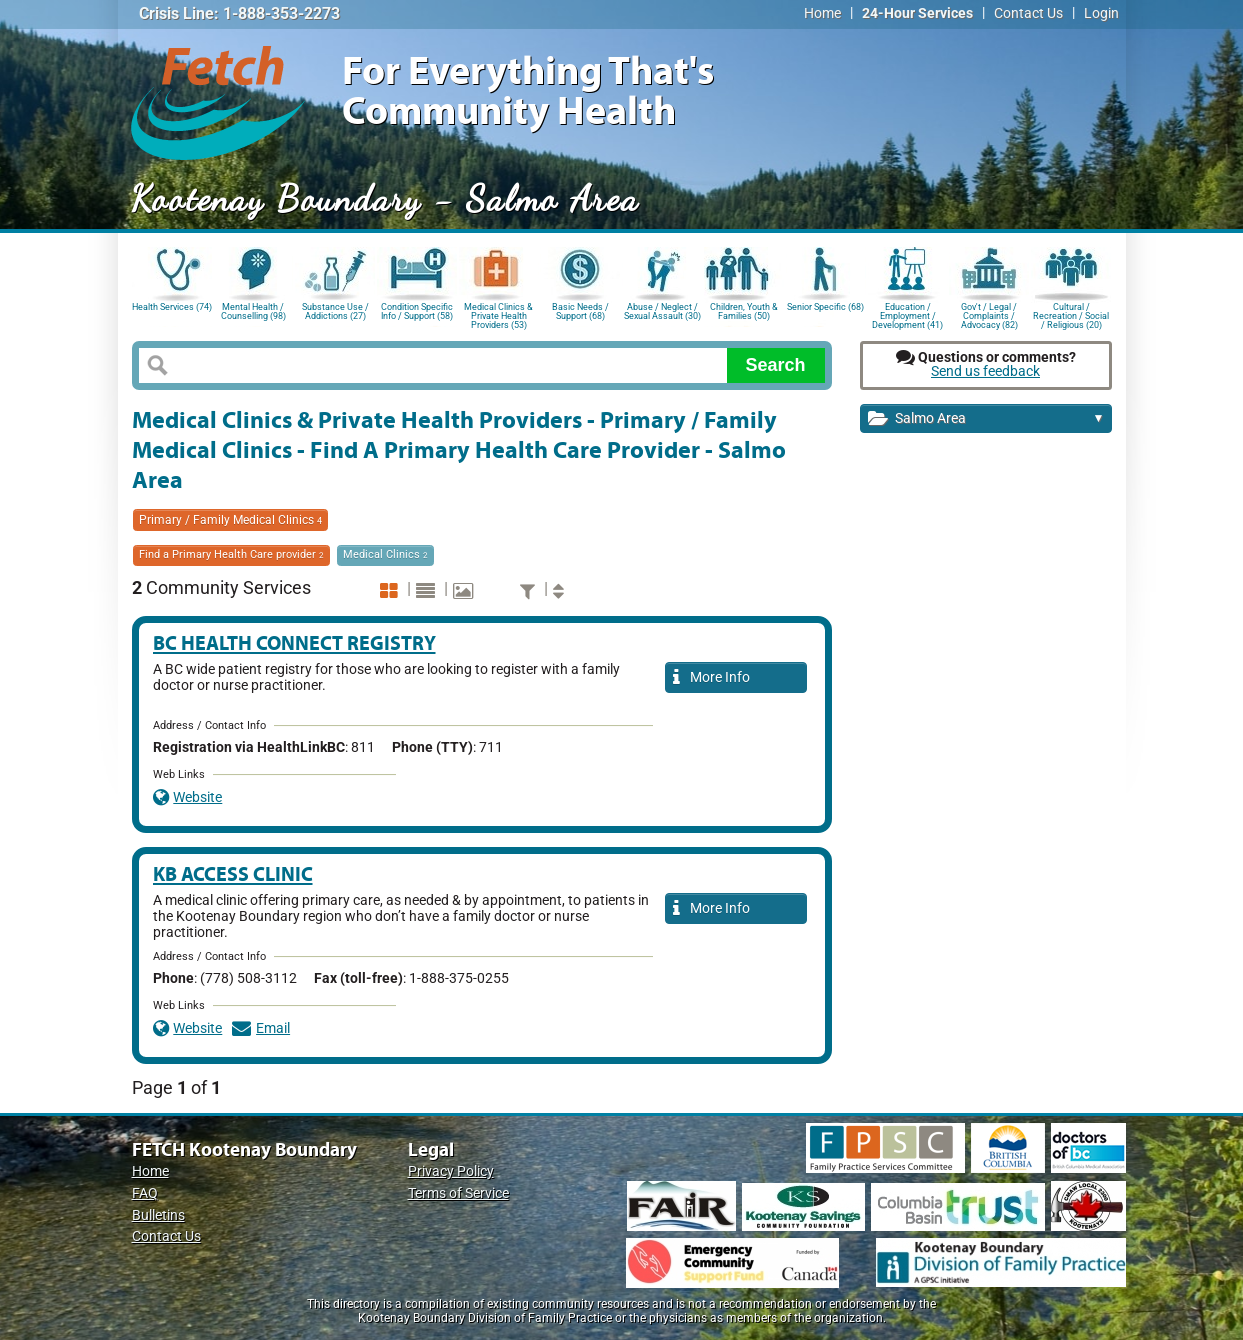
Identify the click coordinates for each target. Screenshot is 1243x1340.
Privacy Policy (451, 1171)
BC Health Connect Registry (294, 642)
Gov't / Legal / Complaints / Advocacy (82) (989, 314)
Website (188, 797)
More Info (712, 678)
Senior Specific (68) (825, 307)
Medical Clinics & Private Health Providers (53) (498, 314)
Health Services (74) (172, 307)
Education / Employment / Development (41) (907, 314)
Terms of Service (458, 1193)
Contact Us (1028, 13)
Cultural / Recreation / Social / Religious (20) (1071, 314)
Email (261, 1028)
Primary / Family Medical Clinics (230, 520)
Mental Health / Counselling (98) (253, 311)
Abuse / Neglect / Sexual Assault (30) (662, 311)
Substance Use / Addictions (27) (335, 311)
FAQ (145, 1193)
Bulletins (158, 1215)
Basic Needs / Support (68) (580, 311)
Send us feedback (985, 371)
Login (1101, 13)
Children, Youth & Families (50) (744, 311)
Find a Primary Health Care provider (231, 554)
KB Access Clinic (233, 873)
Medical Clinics (385, 554)
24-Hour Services (917, 13)
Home (822, 13)
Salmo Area (986, 419)
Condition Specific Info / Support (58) (417, 311)
